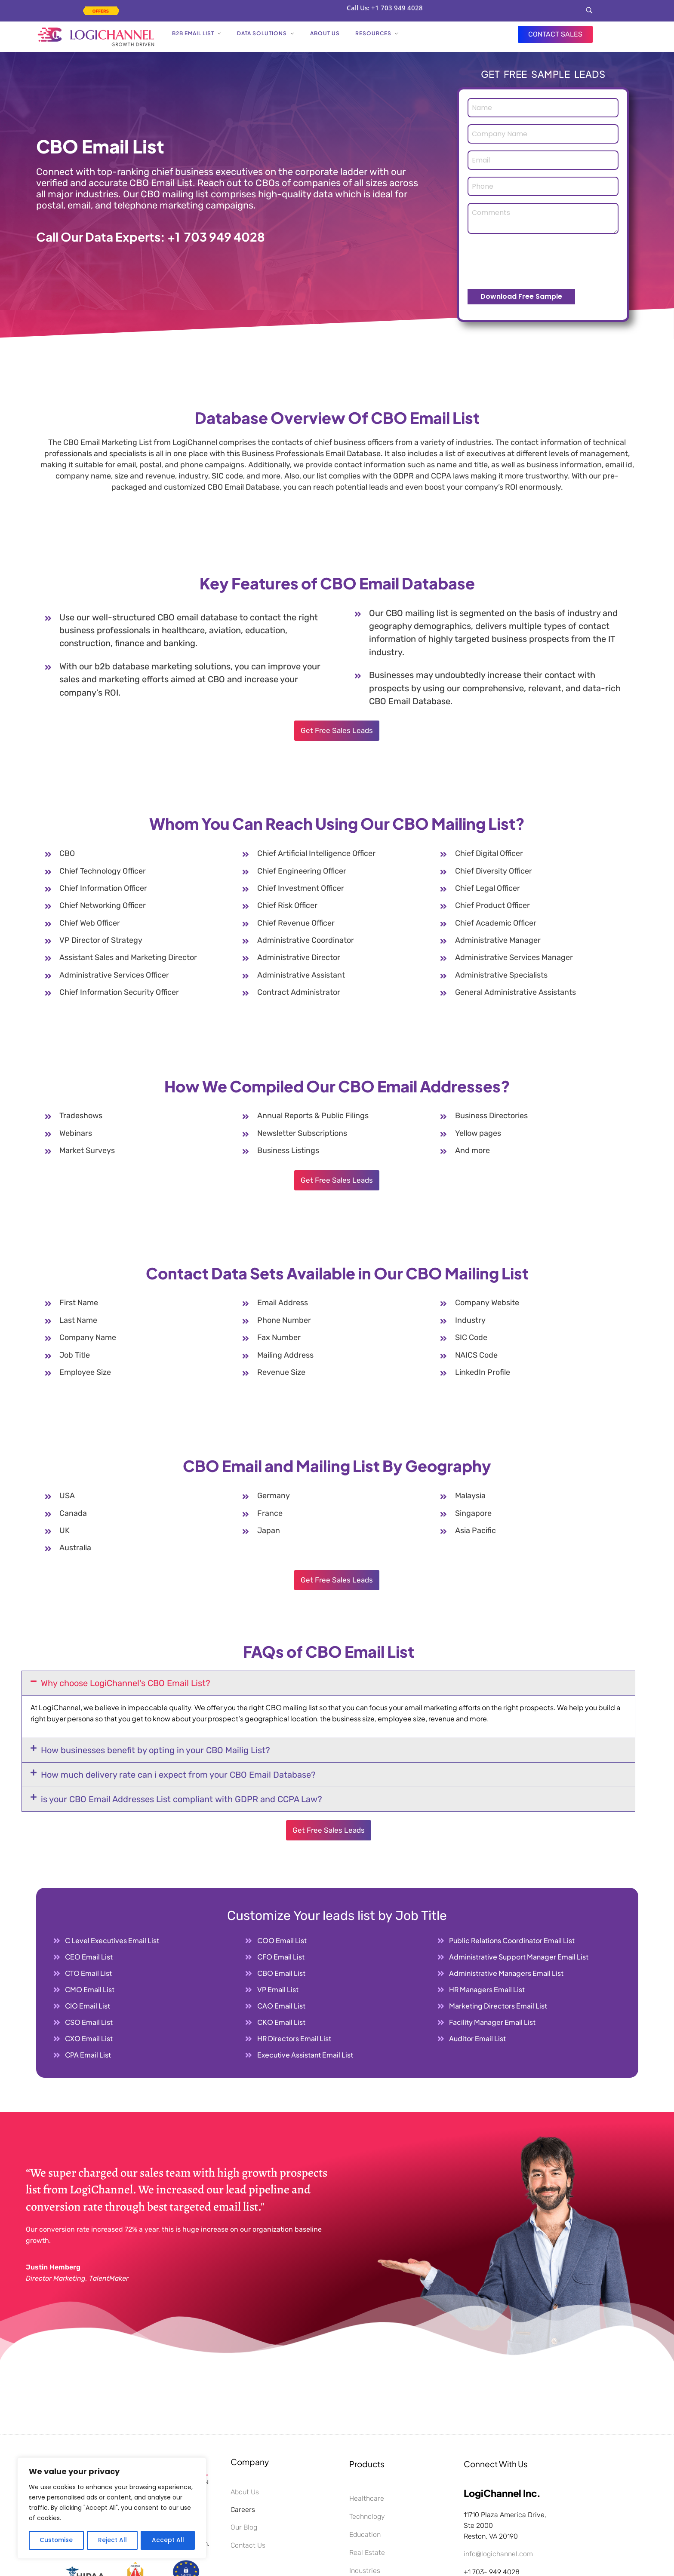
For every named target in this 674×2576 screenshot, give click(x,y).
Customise (56, 2540)
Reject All (112, 2540)
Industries (364, 2571)
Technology (367, 2516)
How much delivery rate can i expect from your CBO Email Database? (178, 1774)
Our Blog (244, 2527)
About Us (245, 2492)
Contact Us (248, 2545)
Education (365, 2534)
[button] (328, 1683)
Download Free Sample (521, 296)
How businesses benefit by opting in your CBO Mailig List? (155, 1750)
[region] (111, 2508)
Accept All (168, 2540)
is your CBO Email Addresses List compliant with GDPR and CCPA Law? (181, 1799)
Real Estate (367, 2552)
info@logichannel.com (498, 2554)
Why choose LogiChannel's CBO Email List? (125, 1683)
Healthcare (366, 2498)
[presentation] (533, 261)
